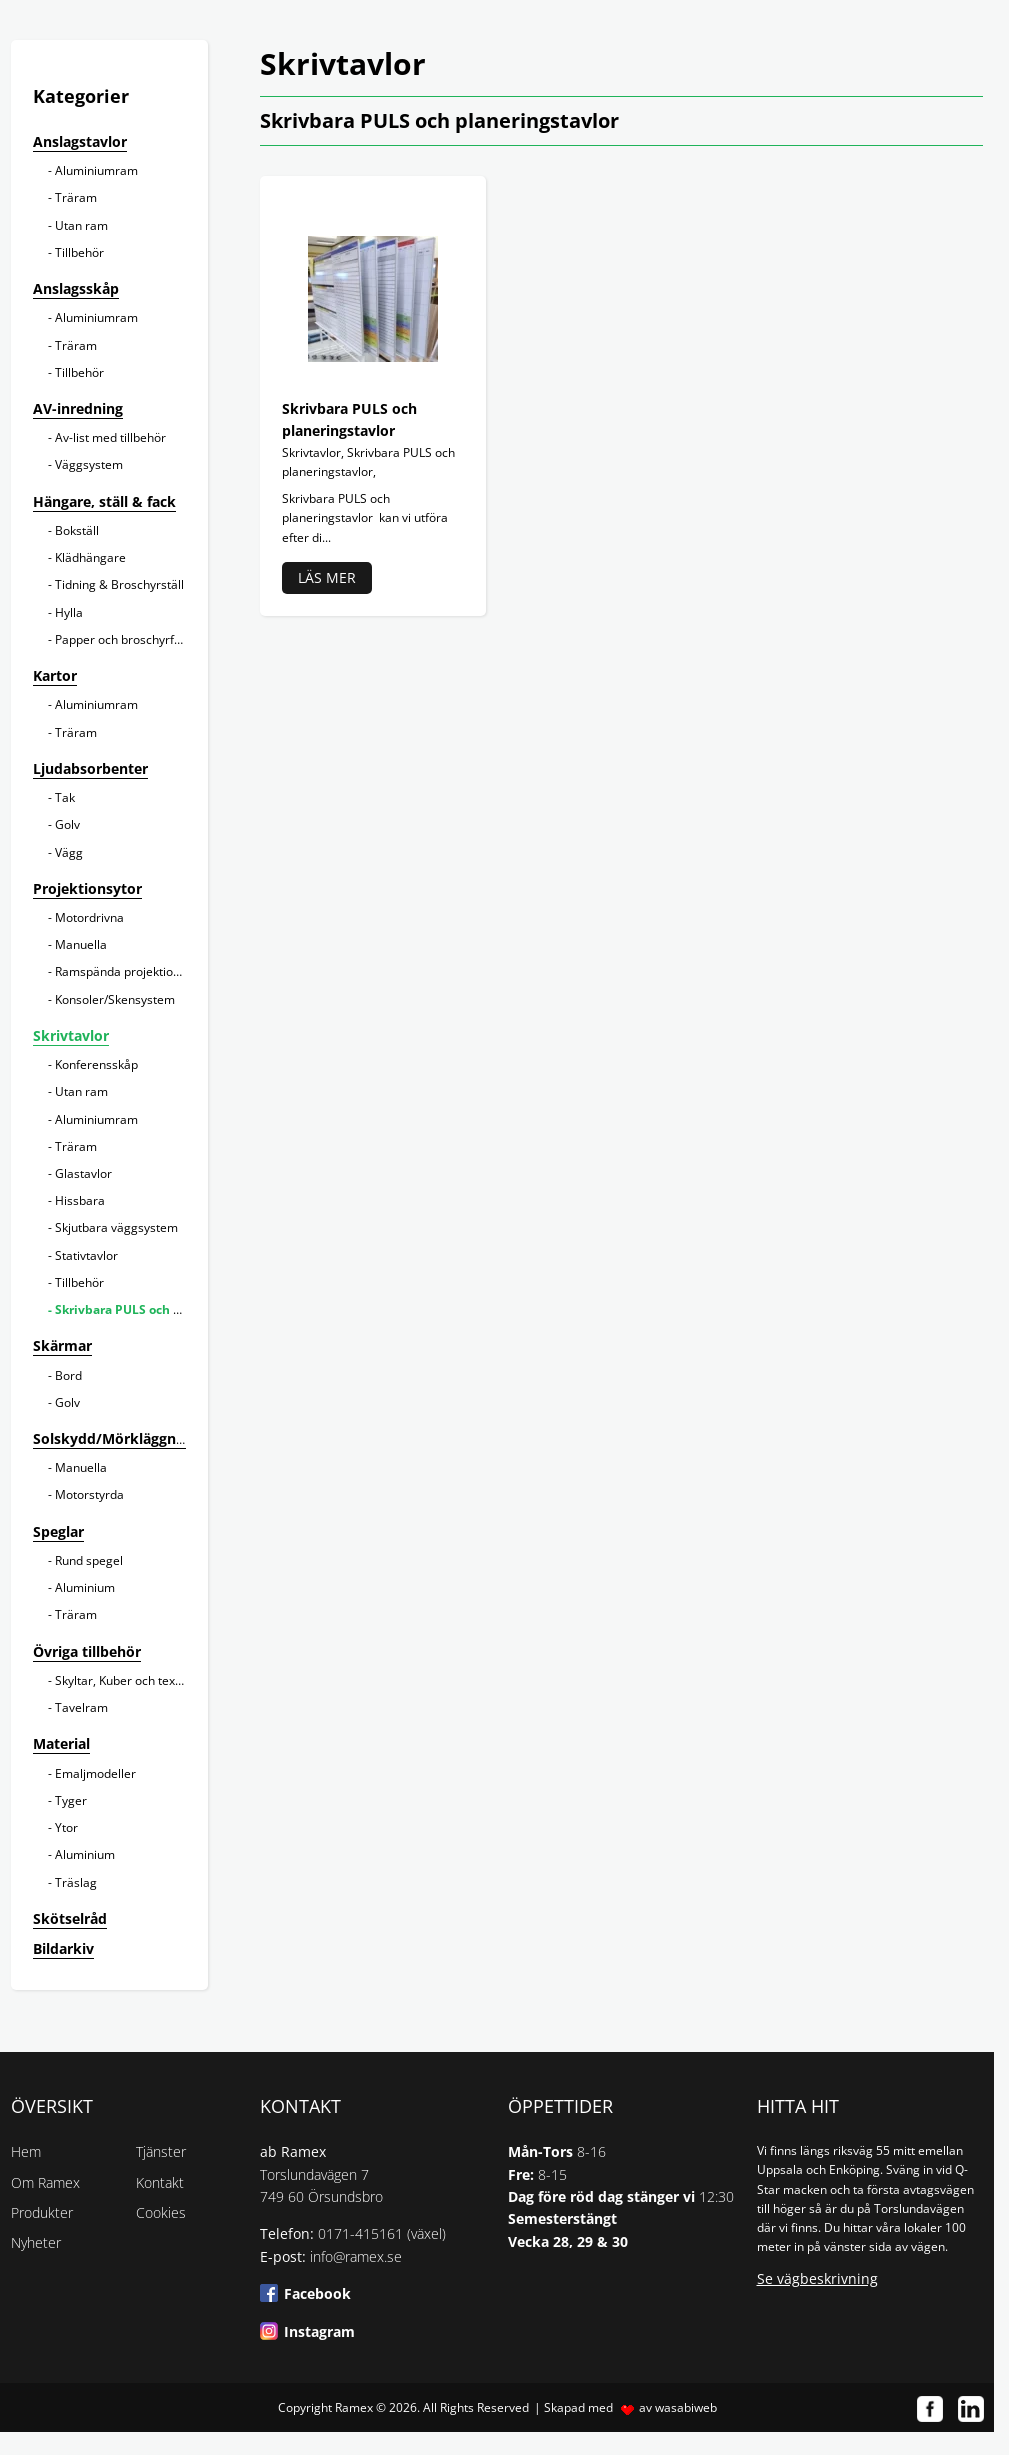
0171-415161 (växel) (382, 2233)
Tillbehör (79, 252)
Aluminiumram (96, 170)
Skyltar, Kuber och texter (123, 1680)
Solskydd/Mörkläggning (115, 1438)
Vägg (69, 852)
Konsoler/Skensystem (115, 999)
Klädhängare (90, 557)
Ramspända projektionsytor (131, 971)
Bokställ (77, 530)
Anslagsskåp (76, 288)
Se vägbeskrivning (817, 2278)
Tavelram (81, 1707)
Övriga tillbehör (87, 1651)
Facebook (317, 2293)
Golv (67, 824)
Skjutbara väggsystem (116, 1227)
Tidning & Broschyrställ (119, 584)
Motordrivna (89, 917)
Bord (68, 1375)
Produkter (42, 2212)
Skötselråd (70, 1918)
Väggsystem (89, 464)
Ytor (66, 1827)
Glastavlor (83, 1173)
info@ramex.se (356, 2256)
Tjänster (161, 2151)
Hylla (69, 612)
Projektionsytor (87, 888)
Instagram (319, 2331)
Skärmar (62, 1345)
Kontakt (160, 2182)
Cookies (161, 2212)
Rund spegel (89, 1560)
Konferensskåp (96, 1064)
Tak (65, 797)
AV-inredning (78, 408)
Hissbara (80, 1200)
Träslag (76, 1882)
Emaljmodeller (95, 1773)
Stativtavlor (86, 1255)
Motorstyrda (89, 1494)
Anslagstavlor (80, 141)
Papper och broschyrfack (124, 639)
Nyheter (36, 2242)
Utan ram (81, 225)
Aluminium (85, 1587)
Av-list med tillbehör (110, 437)
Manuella (81, 944)
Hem (26, 2151)
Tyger (71, 1800)
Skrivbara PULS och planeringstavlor (163, 1309)
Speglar (58, 1531)
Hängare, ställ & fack (104, 501)
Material (61, 1743)
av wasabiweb (678, 2407)
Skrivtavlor (71, 1035)
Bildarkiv (63, 1948)
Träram (76, 197)
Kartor (55, 675)
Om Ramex (45, 2182)
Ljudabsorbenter (90, 768)
